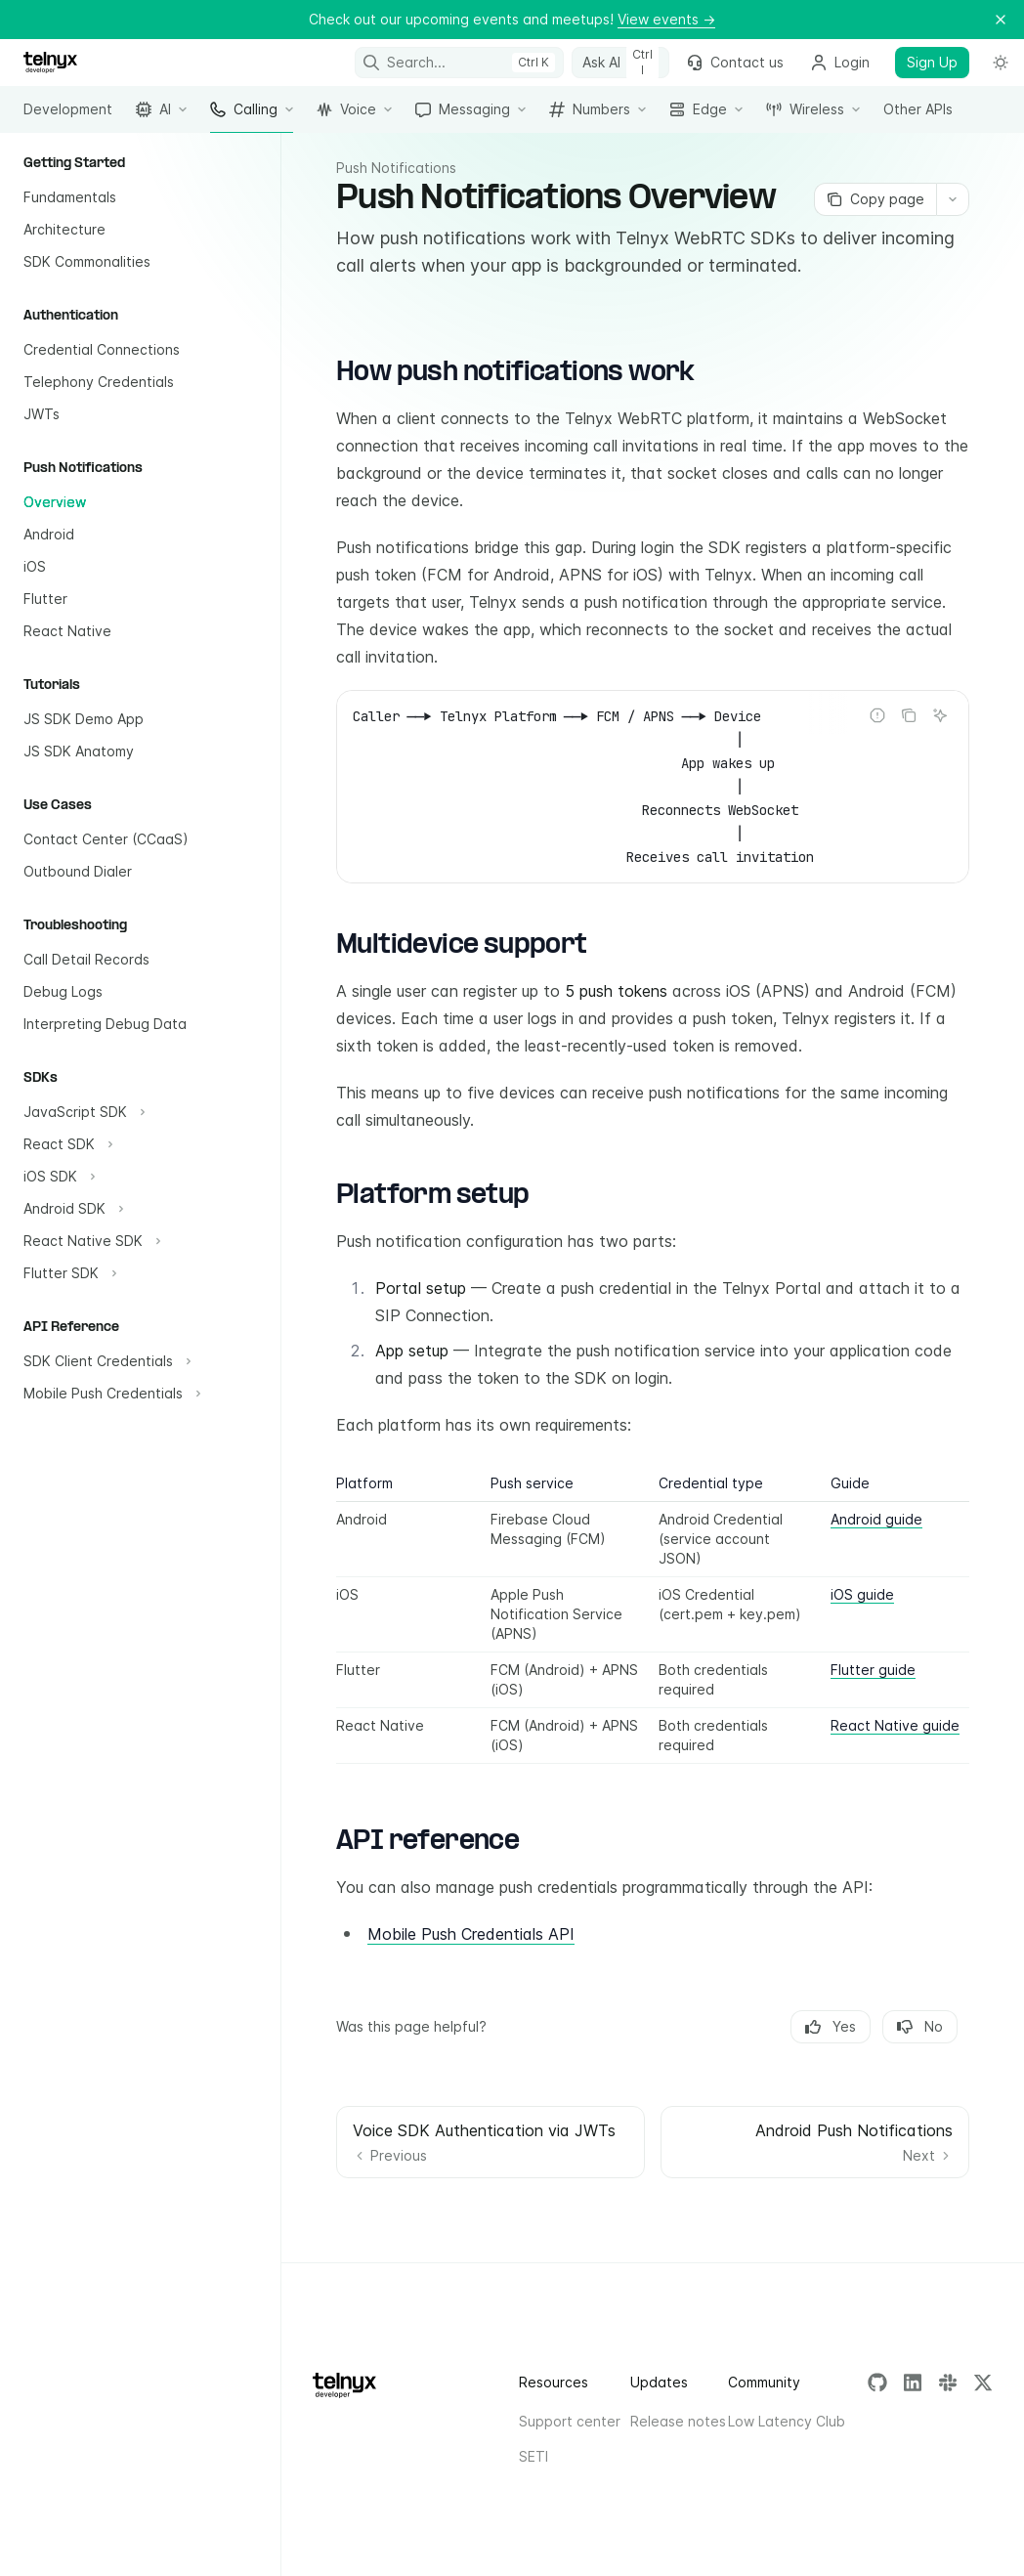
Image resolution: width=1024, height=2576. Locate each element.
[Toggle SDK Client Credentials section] (105, 1361)
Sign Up (932, 62)
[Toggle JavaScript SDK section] (82, 1112)
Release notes (678, 2421)
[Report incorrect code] (877, 715)
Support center (569, 2421)
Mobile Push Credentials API (471, 1934)
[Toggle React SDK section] (66, 1144)
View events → (666, 19)
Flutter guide (873, 1669)
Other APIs (918, 117)
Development (67, 117)
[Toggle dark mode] (1000, 62)
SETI (533, 2456)
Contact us (735, 62)
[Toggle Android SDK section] (71, 1208)
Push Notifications (396, 167)
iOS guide (862, 1594)
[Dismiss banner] (1000, 19)
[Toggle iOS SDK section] (57, 1176)
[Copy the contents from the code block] (908, 715)
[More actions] (952, 199)
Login (840, 62)
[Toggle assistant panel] (620, 62)
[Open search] (460, 62)
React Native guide (895, 1725)
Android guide (876, 1519)
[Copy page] (875, 199)
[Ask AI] (940, 715)
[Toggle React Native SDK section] (90, 1241)
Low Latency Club (786, 2421)
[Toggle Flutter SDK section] (68, 1273)
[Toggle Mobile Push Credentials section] (110, 1393)
